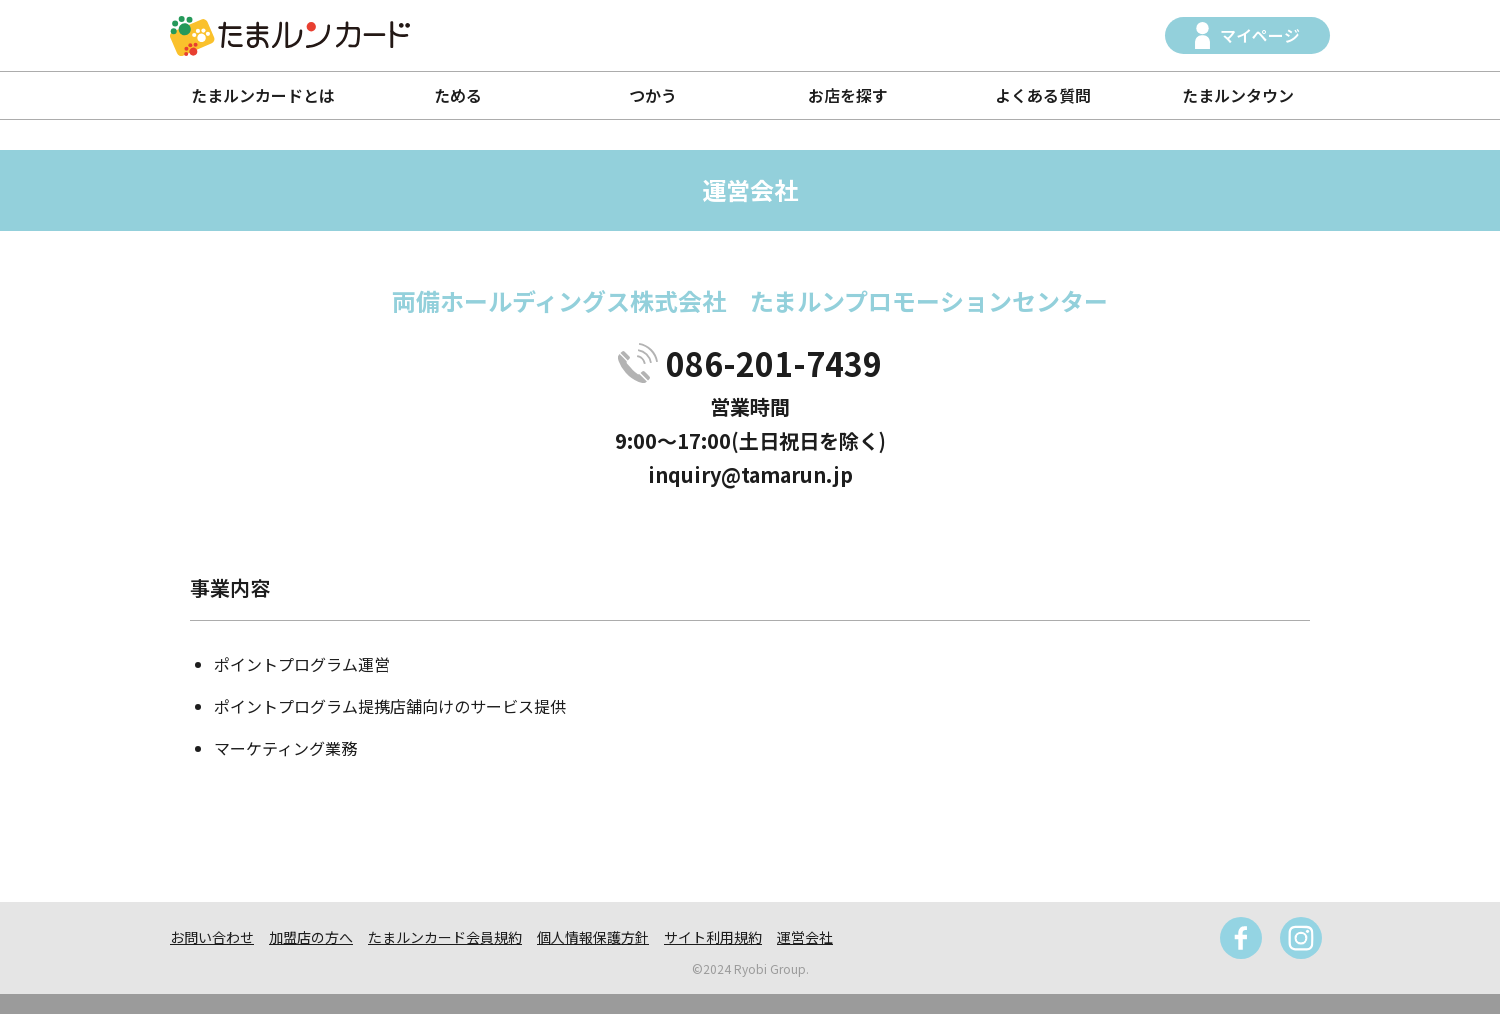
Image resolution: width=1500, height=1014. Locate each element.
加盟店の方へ (311, 937)
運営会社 (805, 937)
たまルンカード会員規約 (445, 937)
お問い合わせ (212, 937)
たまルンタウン (1238, 95)
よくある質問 (1043, 95)
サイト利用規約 (713, 937)
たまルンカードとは (263, 95)
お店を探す (848, 95)
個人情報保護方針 (593, 937)
